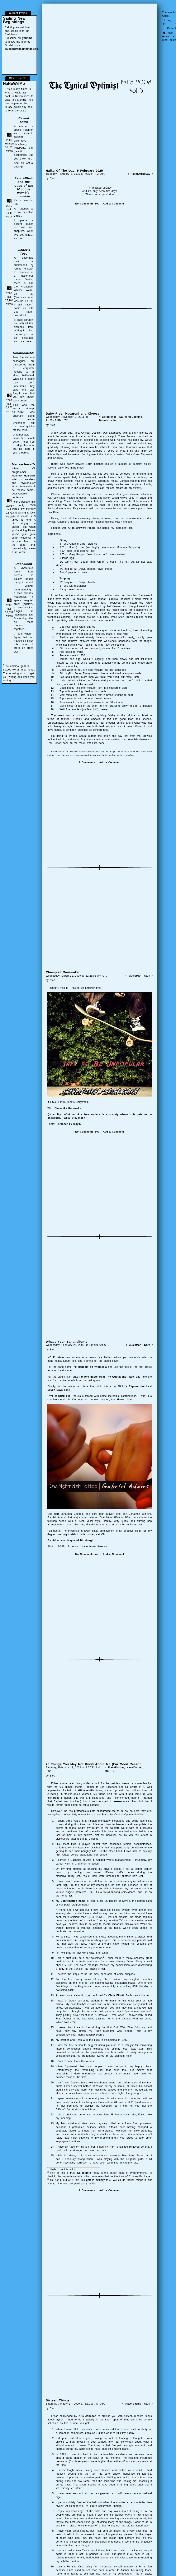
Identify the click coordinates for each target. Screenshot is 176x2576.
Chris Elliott (116, 1995)
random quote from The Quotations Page (106, 1376)
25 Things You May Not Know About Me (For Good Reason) (94, 1764)
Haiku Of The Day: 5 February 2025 (74, 170)
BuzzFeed (64, 1396)
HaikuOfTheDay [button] (140, 173)
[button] (9, 142)
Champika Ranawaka (62, 972)
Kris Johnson (87, 2416)
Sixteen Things (58, 2400)
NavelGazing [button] (135, 1767)
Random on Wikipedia (92, 1366)
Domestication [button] (108, 420)
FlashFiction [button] (116, 1767)
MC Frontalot (56, 1357)
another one (93, 987)
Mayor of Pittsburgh (80, 1540)
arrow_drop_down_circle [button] (164, 33)
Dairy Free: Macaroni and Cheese (73, 413)
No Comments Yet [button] (87, 203)
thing (23, 99)
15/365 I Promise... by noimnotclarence (81, 1546)
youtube (27, 38)
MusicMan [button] (135, 975)
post (56, 1797)
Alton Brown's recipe (81, 527)
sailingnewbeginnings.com (22, 48)
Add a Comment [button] (113, 203)
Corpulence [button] (109, 416)
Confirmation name (73, 1900)
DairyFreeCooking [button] (130, 416)
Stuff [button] (147, 975)
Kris (109, 1794)
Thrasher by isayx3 (68, 1124)
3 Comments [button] (87, 762)
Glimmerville (86, 1790)
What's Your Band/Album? (66, 1341)
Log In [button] (167, 22)
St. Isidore (84, 2172)
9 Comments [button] (87, 2190)
